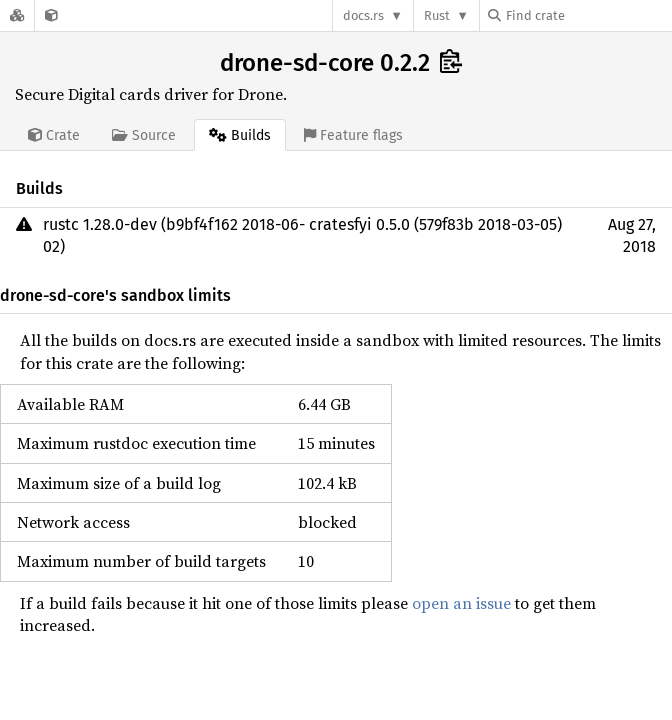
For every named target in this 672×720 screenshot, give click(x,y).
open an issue (461, 603)
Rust (437, 15)
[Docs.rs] (17, 15)
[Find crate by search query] (588, 15)
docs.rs (363, 15)
